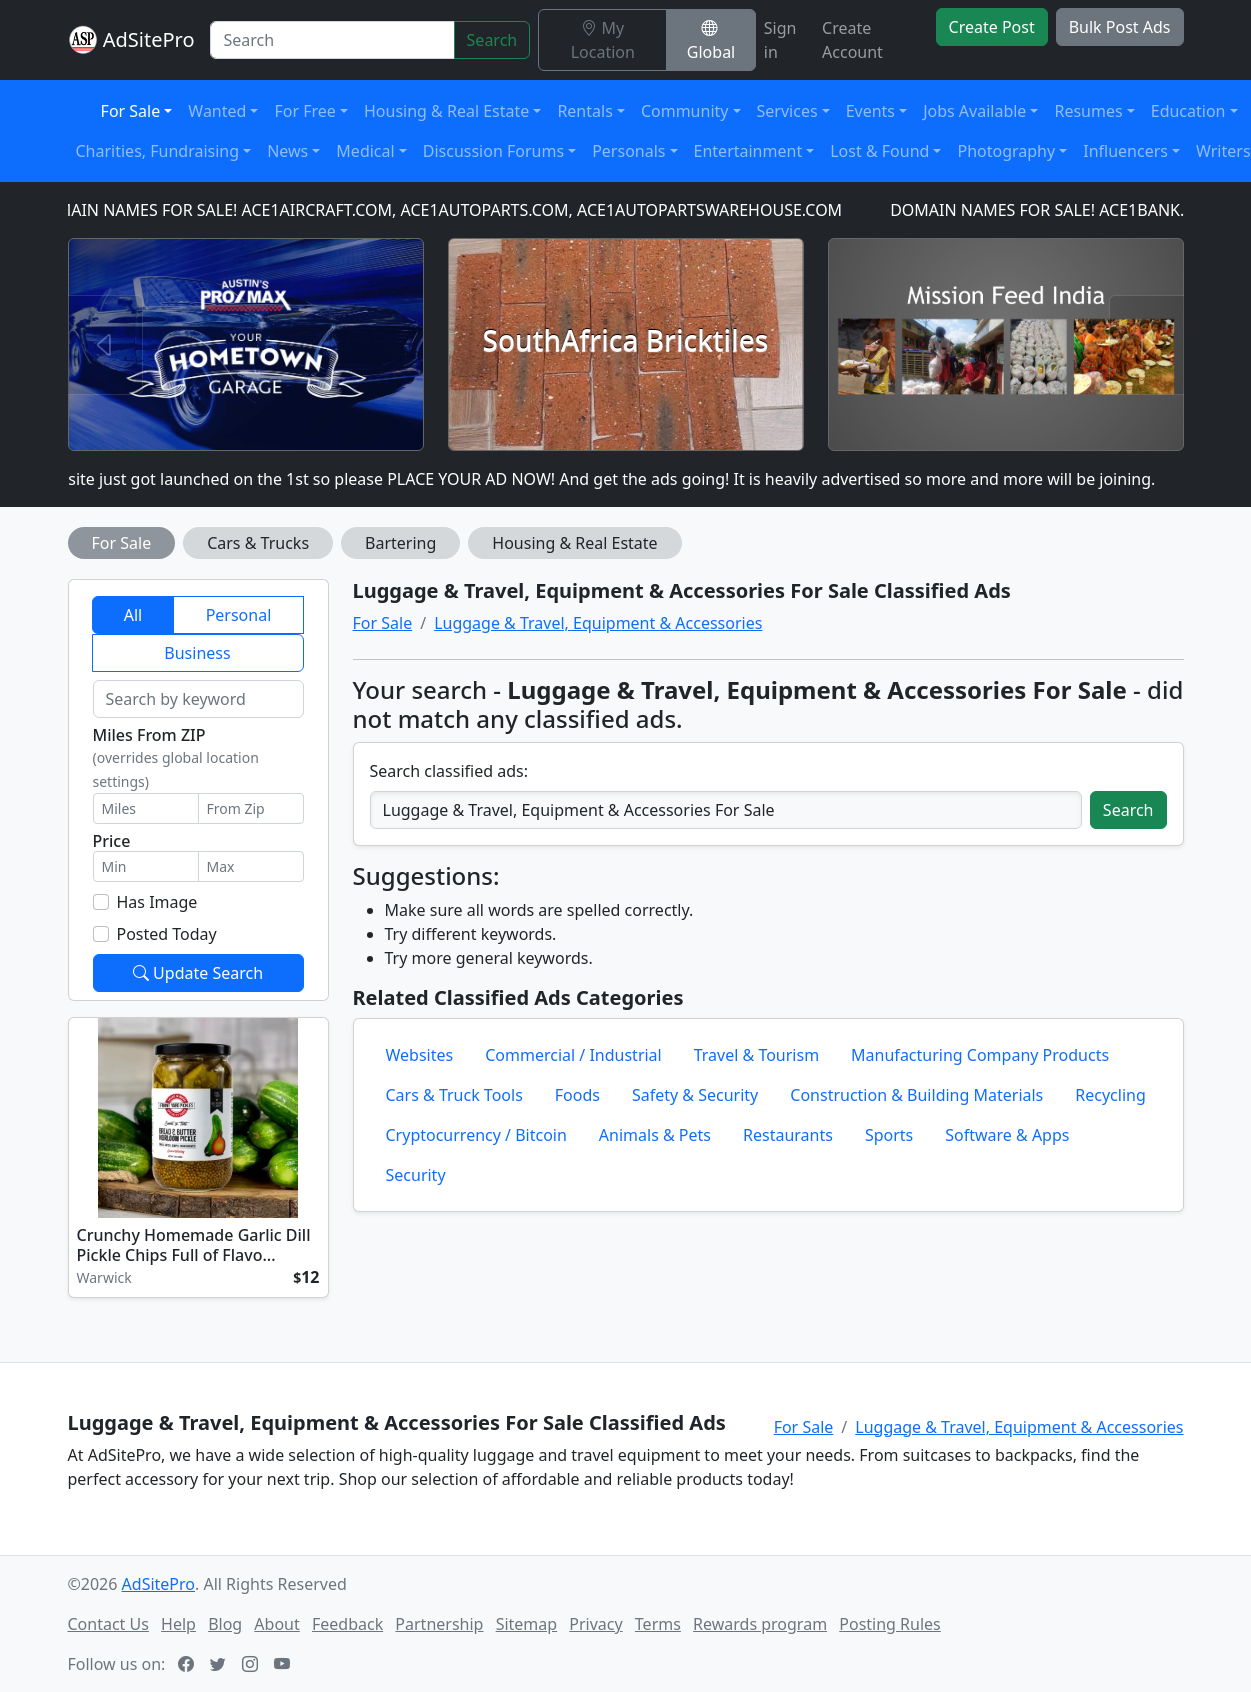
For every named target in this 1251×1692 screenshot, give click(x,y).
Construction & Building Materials (916, 1095)
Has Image (157, 902)
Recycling (1110, 1095)
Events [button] (870, 111)
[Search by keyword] (198, 699)
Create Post (992, 27)
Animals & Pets (655, 1135)
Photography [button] (1006, 151)
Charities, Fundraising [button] (158, 151)
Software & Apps (1007, 1135)
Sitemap (527, 1624)
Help (178, 1624)
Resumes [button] (1088, 111)
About (276, 1624)
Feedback (347, 1624)
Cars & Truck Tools (454, 1095)
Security (416, 1175)
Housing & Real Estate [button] (446, 111)
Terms (658, 1624)
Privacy (595, 1624)
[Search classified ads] (726, 810)
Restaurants (788, 1135)
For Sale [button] (131, 111)
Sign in (780, 40)
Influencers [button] (1125, 151)
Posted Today (167, 934)
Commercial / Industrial (573, 1055)
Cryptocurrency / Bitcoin (476, 1135)
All (133, 615)
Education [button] (1188, 111)
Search (492, 40)
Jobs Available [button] (974, 111)
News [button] (287, 151)
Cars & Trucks (258, 543)
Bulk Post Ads (1120, 27)
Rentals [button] (584, 111)
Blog (225, 1624)
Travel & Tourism (756, 1055)
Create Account (852, 40)
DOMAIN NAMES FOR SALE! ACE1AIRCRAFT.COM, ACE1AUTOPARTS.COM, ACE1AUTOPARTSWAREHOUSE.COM (447, 210)
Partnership (439, 1624)
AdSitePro (149, 39)
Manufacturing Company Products (980, 1055)
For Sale (122, 543)
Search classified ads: (449, 771)
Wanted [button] (217, 111)
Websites (420, 1055)
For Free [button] (304, 111)
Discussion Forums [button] (493, 151)
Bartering (400, 543)
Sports (889, 1135)
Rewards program (760, 1624)
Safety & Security (695, 1095)
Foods (577, 1095)
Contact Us (108, 1624)
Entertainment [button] (748, 151)
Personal (239, 615)
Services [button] (787, 111)
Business (197, 653)
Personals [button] (628, 151)
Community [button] (685, 111)
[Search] (332, 40)
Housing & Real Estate (574, 543)
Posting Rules (889, 1624)
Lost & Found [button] (879, 151)
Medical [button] (365, 151)
